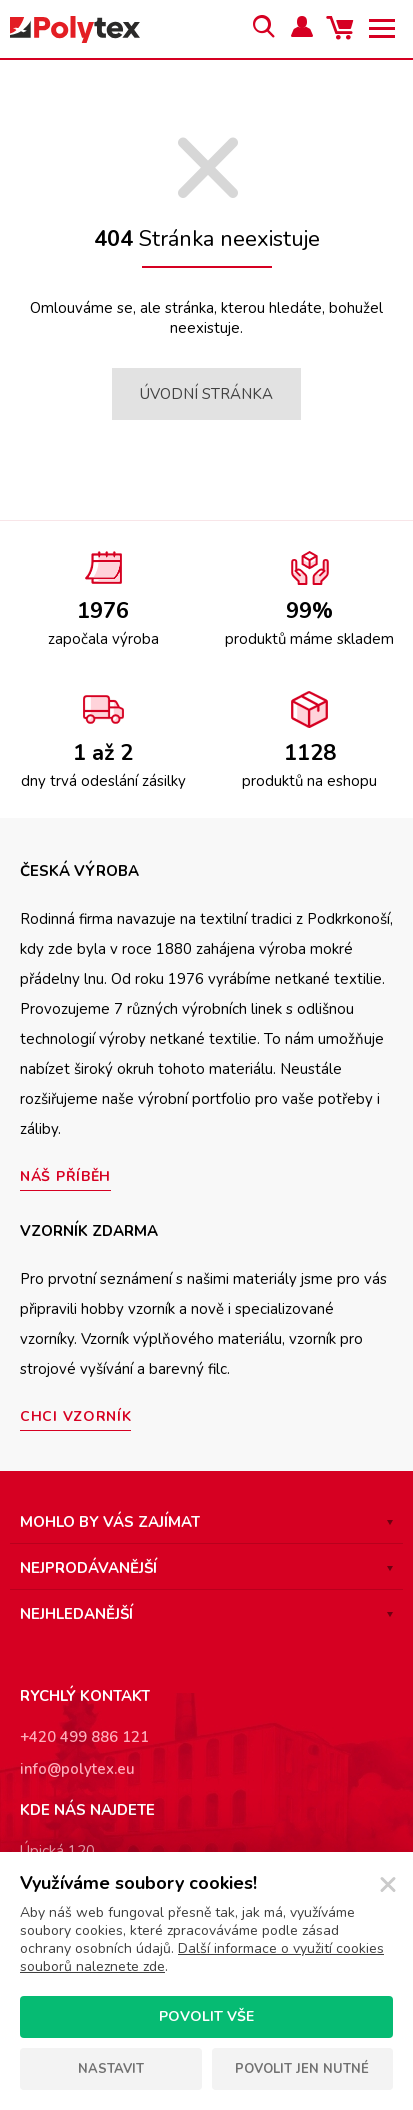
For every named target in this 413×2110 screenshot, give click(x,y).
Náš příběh (65, 1176)
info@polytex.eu (77, 1769)
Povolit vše (206, 2016)
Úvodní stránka (206, 394)
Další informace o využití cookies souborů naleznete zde (202, 1957)
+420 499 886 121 (84, 1737)
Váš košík (343, 29)
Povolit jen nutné (302, 2069)
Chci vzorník (75, 1416)
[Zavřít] (388, 1885)
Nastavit (111, 2069)
